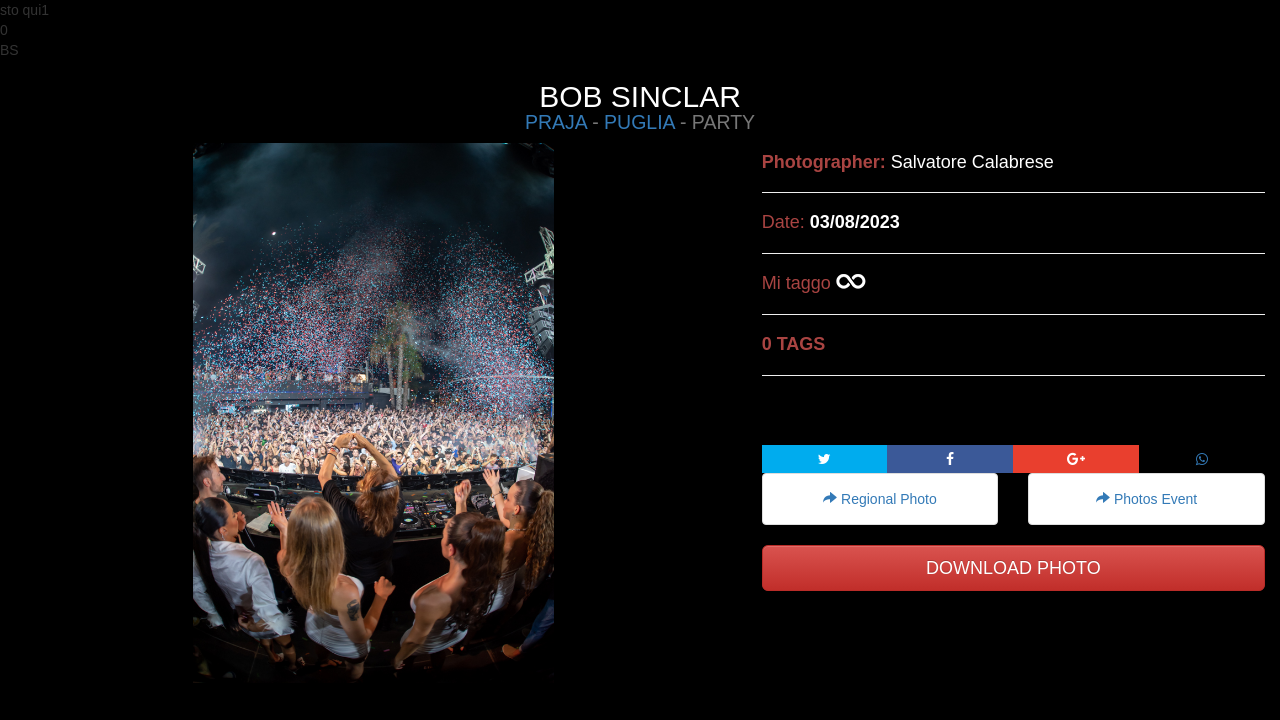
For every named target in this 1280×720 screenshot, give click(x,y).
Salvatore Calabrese (972, 162)
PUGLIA (639, 122)
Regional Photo (880, 499)
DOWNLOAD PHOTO (1013, 568)
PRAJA (556, 122)
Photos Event (1146, 499)
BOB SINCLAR (640, 96)
